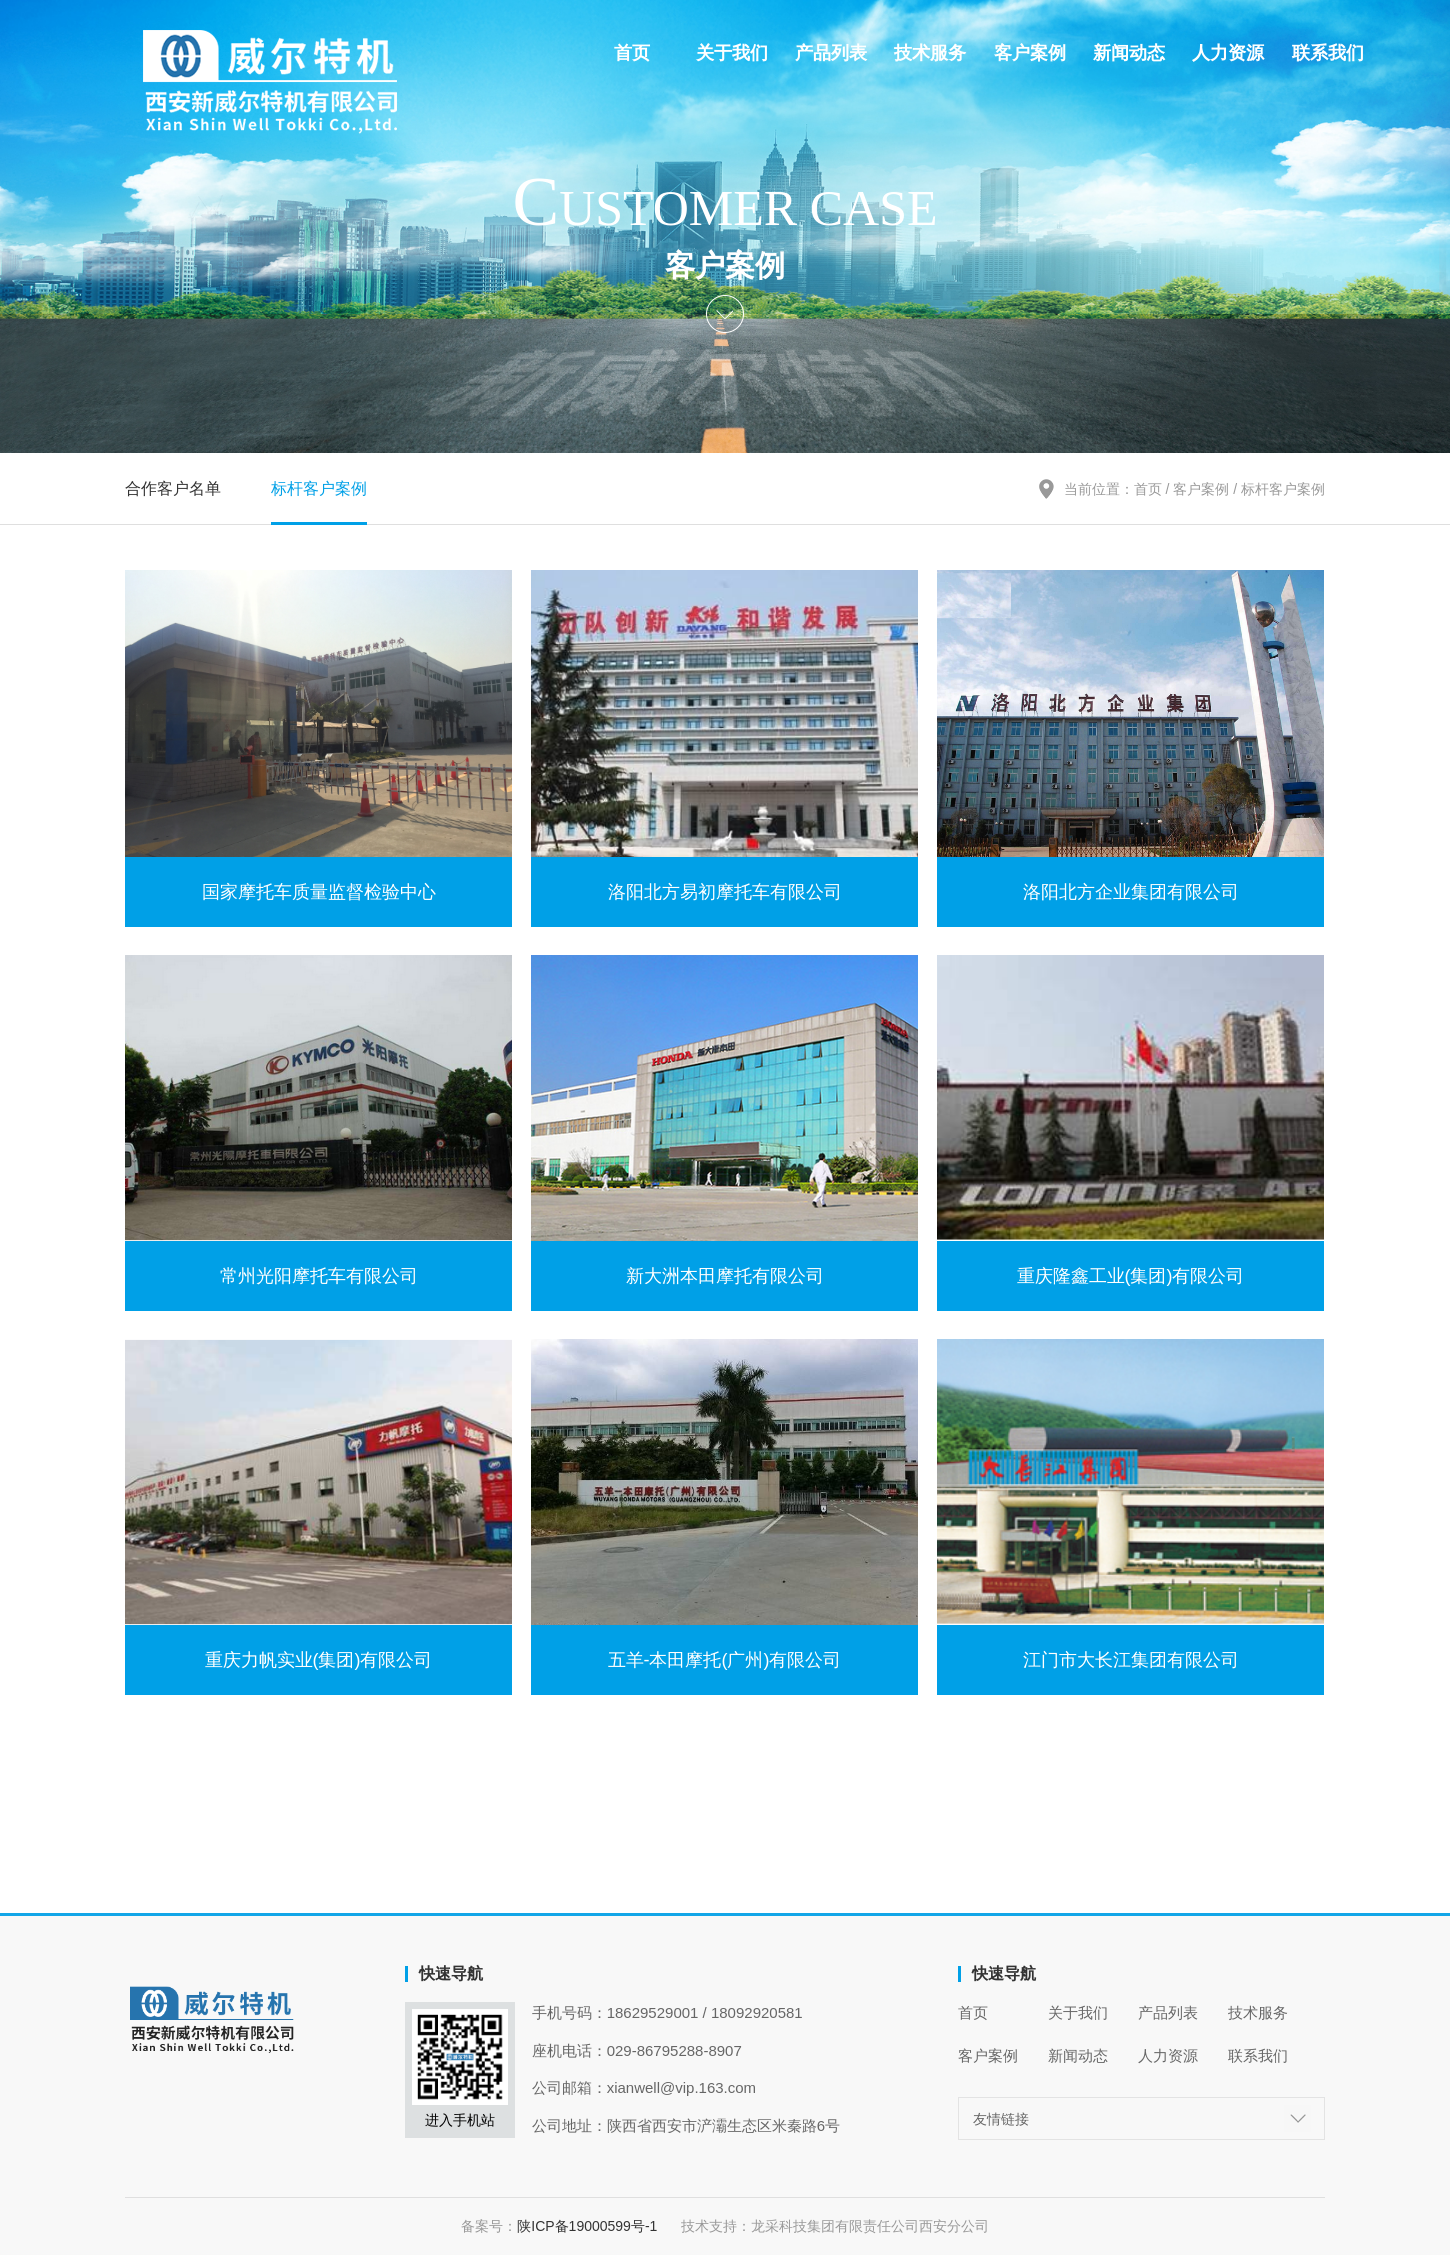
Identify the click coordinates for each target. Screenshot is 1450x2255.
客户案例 (1030, 53)
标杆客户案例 (319, 488)
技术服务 (930, 53)
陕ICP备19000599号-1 (598, 2226)
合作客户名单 (173, 488)
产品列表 (831, 53)
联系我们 (1328, 53)
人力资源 (1228, 53)
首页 (632, 53)
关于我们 (732, 53)
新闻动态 (1129, 53)
